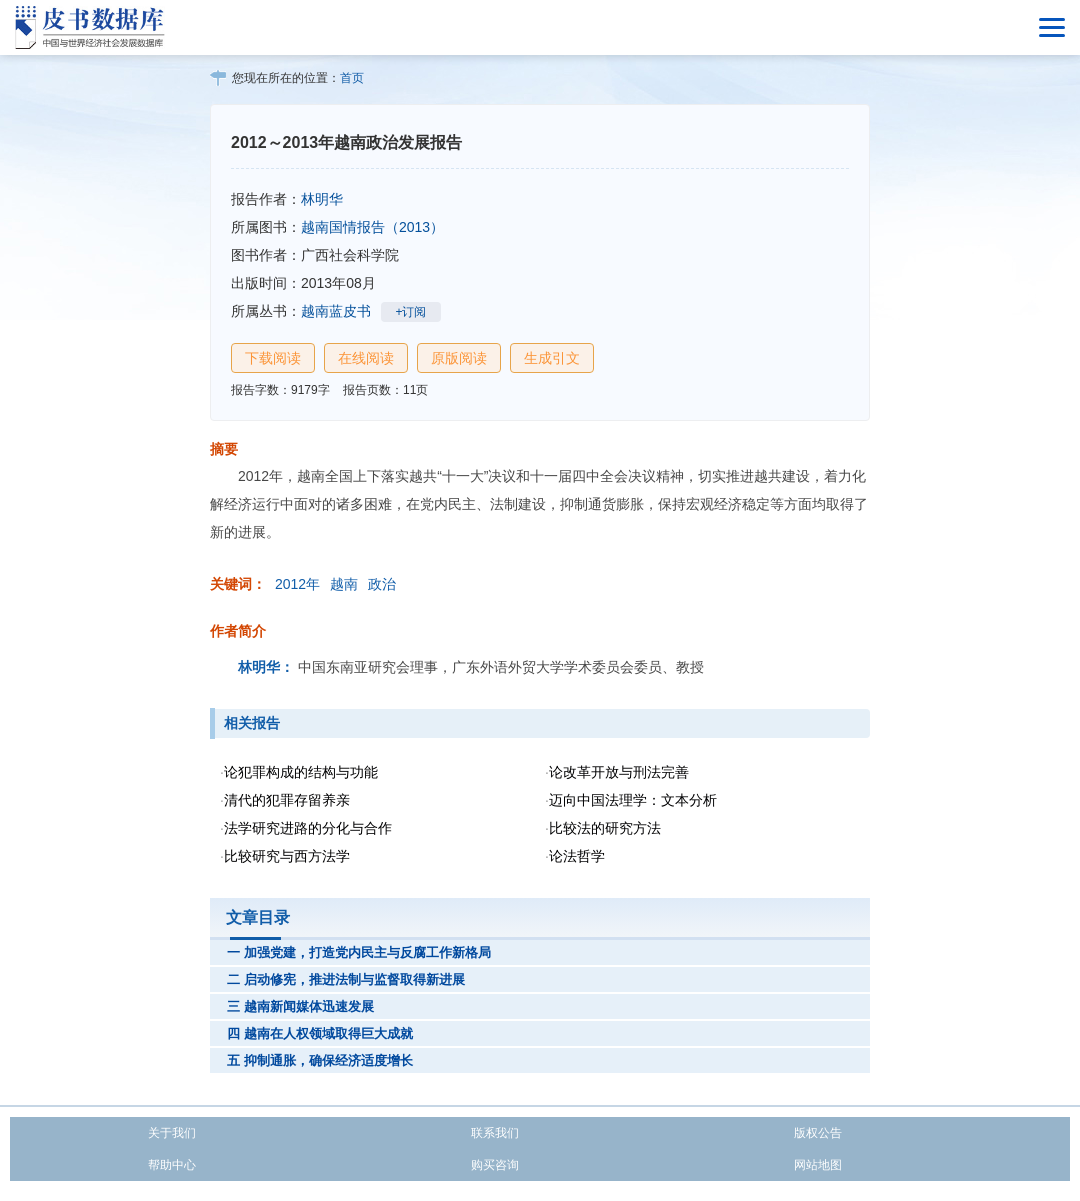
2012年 (297, 584)
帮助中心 (172, 1165)
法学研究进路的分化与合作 (308, 828)
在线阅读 (366, 358)
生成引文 (552, 358)
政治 (382, 584)
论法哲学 (577, 856)
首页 (352, 78)
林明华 (322, 199)
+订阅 (410, 312)
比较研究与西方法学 (287, 856)
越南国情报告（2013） (372, 227)
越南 (344, 584)
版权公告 (818, 1133)
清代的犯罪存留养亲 (287, 800)
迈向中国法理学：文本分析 (633, 800)
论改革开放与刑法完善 (619, 772)
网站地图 (818, 1165)
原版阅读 (459, 358)
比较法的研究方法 (605, 828)
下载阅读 (273, 358)
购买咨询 (495, 1165)
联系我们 (495, 1133)
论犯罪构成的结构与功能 (301, 772)
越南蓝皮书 (336, 311)
